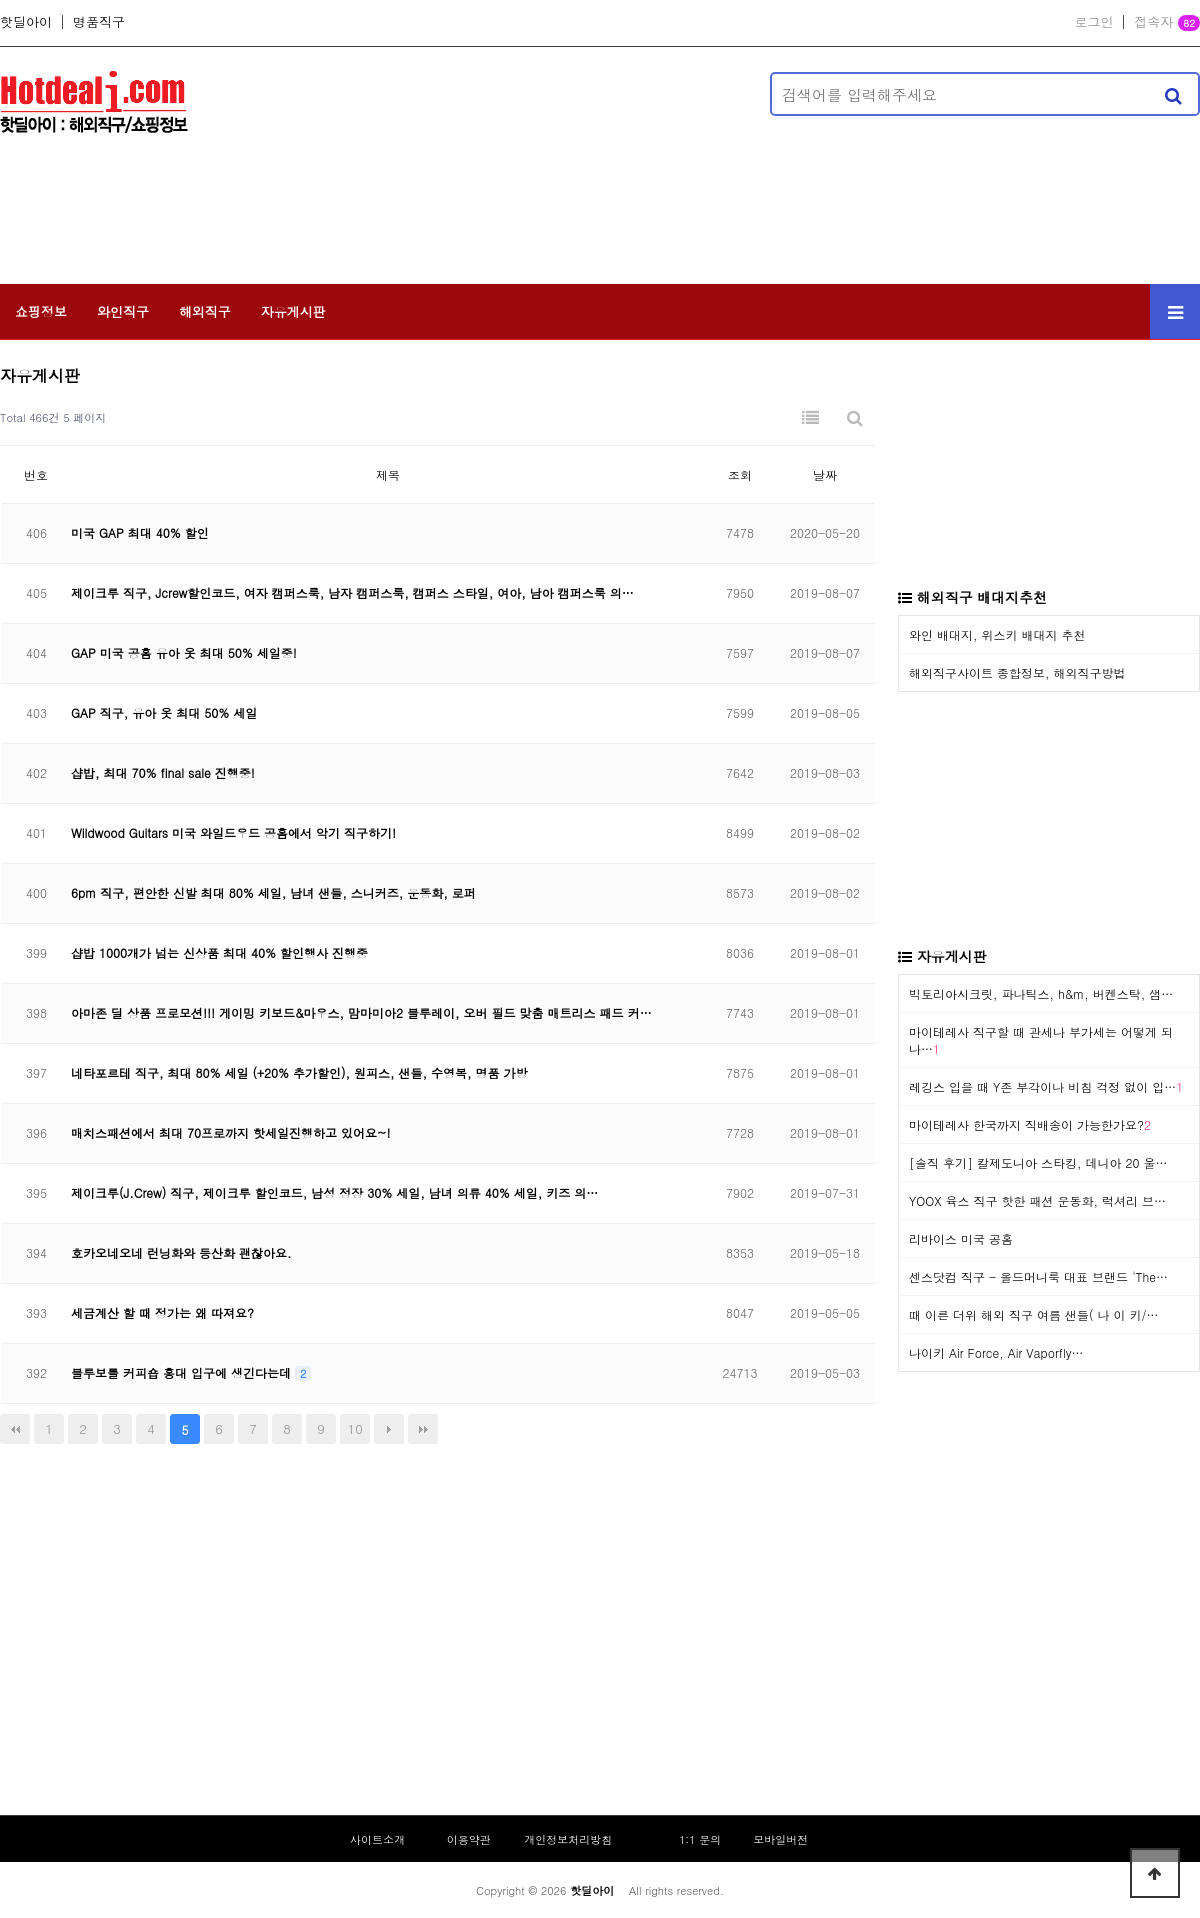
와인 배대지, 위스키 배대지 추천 (997, 634)
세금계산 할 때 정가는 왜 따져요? (162, 1312)
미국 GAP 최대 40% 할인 (140, 532)
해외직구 (205, 311)
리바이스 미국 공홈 (961, 1238)
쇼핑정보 (41, 311)
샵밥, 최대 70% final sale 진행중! (163, 772)
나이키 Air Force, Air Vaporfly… (996, 1352)
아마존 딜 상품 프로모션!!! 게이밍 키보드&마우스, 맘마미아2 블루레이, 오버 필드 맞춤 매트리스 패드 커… (361, 1012)
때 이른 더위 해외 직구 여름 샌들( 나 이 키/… (1034, 1314)
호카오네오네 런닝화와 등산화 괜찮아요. (181, 1252)
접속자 (1167, 23)
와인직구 (123, 311)
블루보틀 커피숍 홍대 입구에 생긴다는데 (183, 1372)
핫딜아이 (26, 22)
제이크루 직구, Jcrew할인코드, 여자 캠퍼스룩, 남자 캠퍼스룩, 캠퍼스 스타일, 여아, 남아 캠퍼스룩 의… (352, 592)
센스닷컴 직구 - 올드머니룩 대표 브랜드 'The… (1038, 1276)
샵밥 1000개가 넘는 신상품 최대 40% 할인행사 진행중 (219, 952)
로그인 (1093, 22)
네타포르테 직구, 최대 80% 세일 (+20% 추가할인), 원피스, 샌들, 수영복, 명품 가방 (299, 1072)
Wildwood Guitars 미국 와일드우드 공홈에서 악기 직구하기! (233, 832)
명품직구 (99, 22)
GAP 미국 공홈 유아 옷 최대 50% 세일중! (184, 652)
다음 (389, 1429)
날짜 (825, 474)
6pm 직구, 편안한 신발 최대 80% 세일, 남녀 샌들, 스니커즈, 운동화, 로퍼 (273, 892)
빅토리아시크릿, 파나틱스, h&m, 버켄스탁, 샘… (1041, 993)
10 (355, 1428)
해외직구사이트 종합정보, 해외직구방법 (1017, 672)
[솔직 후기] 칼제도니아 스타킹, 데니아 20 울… (1038, 1162)
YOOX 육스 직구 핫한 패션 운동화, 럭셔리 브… (1037, 1200)
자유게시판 (293, 311)
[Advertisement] (352, 164)
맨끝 (423, 1429)
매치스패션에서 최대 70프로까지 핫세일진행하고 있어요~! (231, 1132)
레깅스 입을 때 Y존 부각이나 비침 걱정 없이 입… (1046, 1086)
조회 (740, 474)
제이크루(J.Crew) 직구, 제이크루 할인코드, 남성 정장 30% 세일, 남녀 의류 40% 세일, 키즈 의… (334, 1192)
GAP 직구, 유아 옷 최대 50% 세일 (164, 712)
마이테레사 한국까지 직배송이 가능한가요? (1030, 1124)
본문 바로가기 (0, 0)
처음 (15, 1429)
